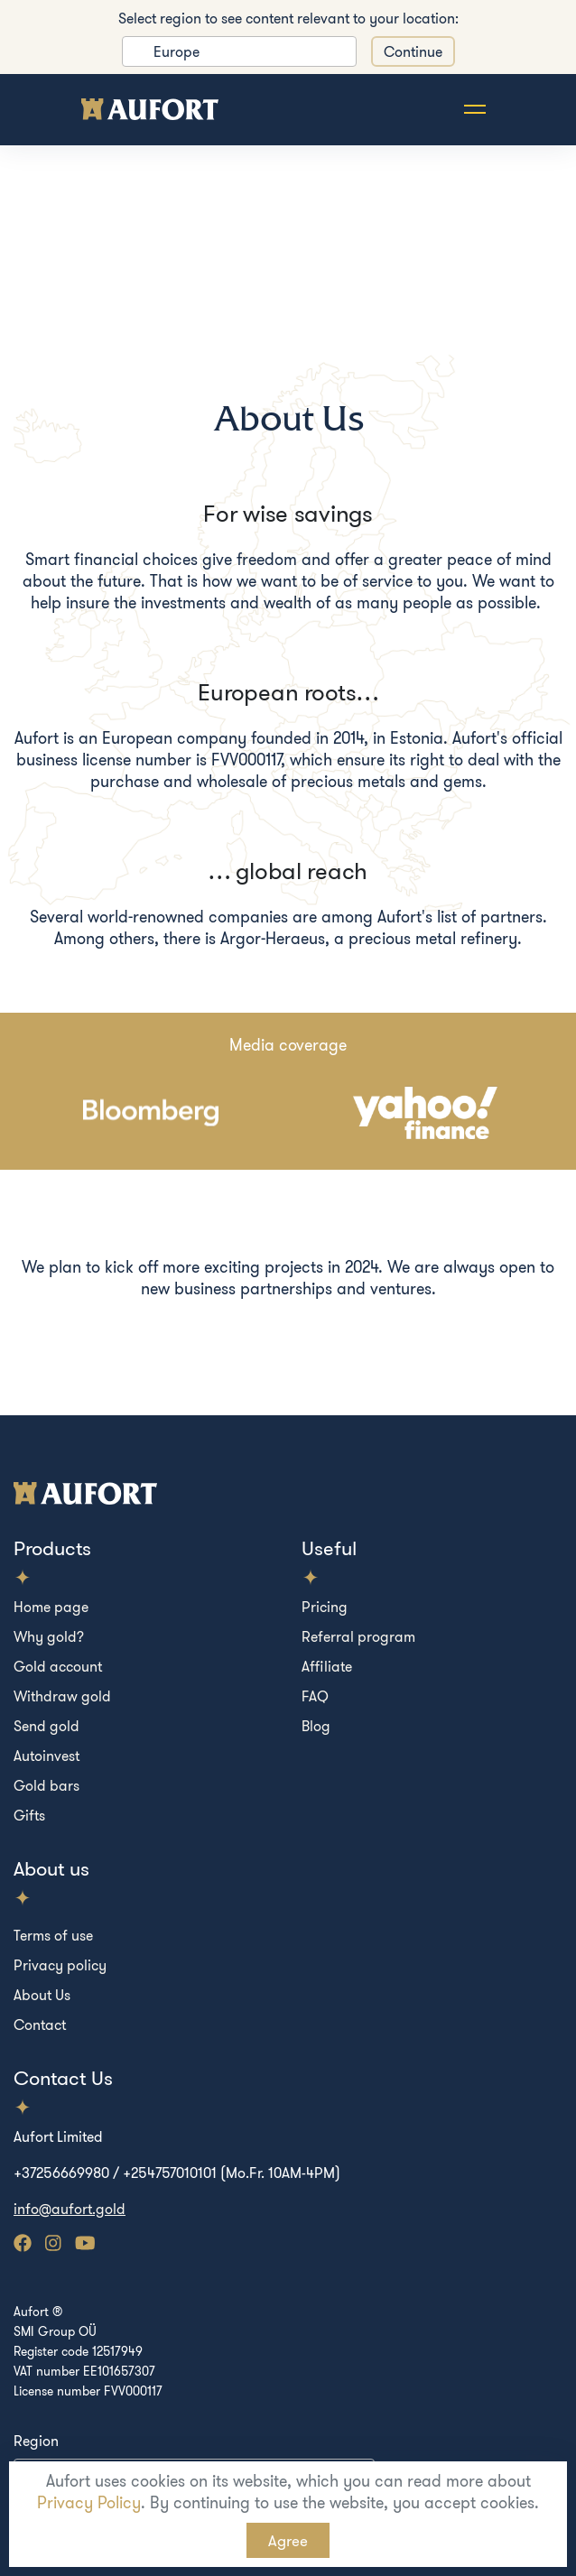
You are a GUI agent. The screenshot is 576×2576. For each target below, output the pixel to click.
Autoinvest (46, 1756)
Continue (413, 51)
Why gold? (49, 1636)
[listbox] (239, 51)
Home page (51, 1607)
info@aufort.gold (69, 2209)
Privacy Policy (89, 2502)
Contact (40, 2024)
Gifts (29, 1815)
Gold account (58, 1666)
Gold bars (46, 1785)
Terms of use (53, 1935)
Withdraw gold (62, 1696)
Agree (288, 2540)
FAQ (315, 1696)
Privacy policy (60, 1965)
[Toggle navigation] (474, 109)
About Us (42, 1995)
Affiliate (327, 1666)
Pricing (325, 1607)
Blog (316, 1726)
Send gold (46, 1726)
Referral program (358, 1636)
